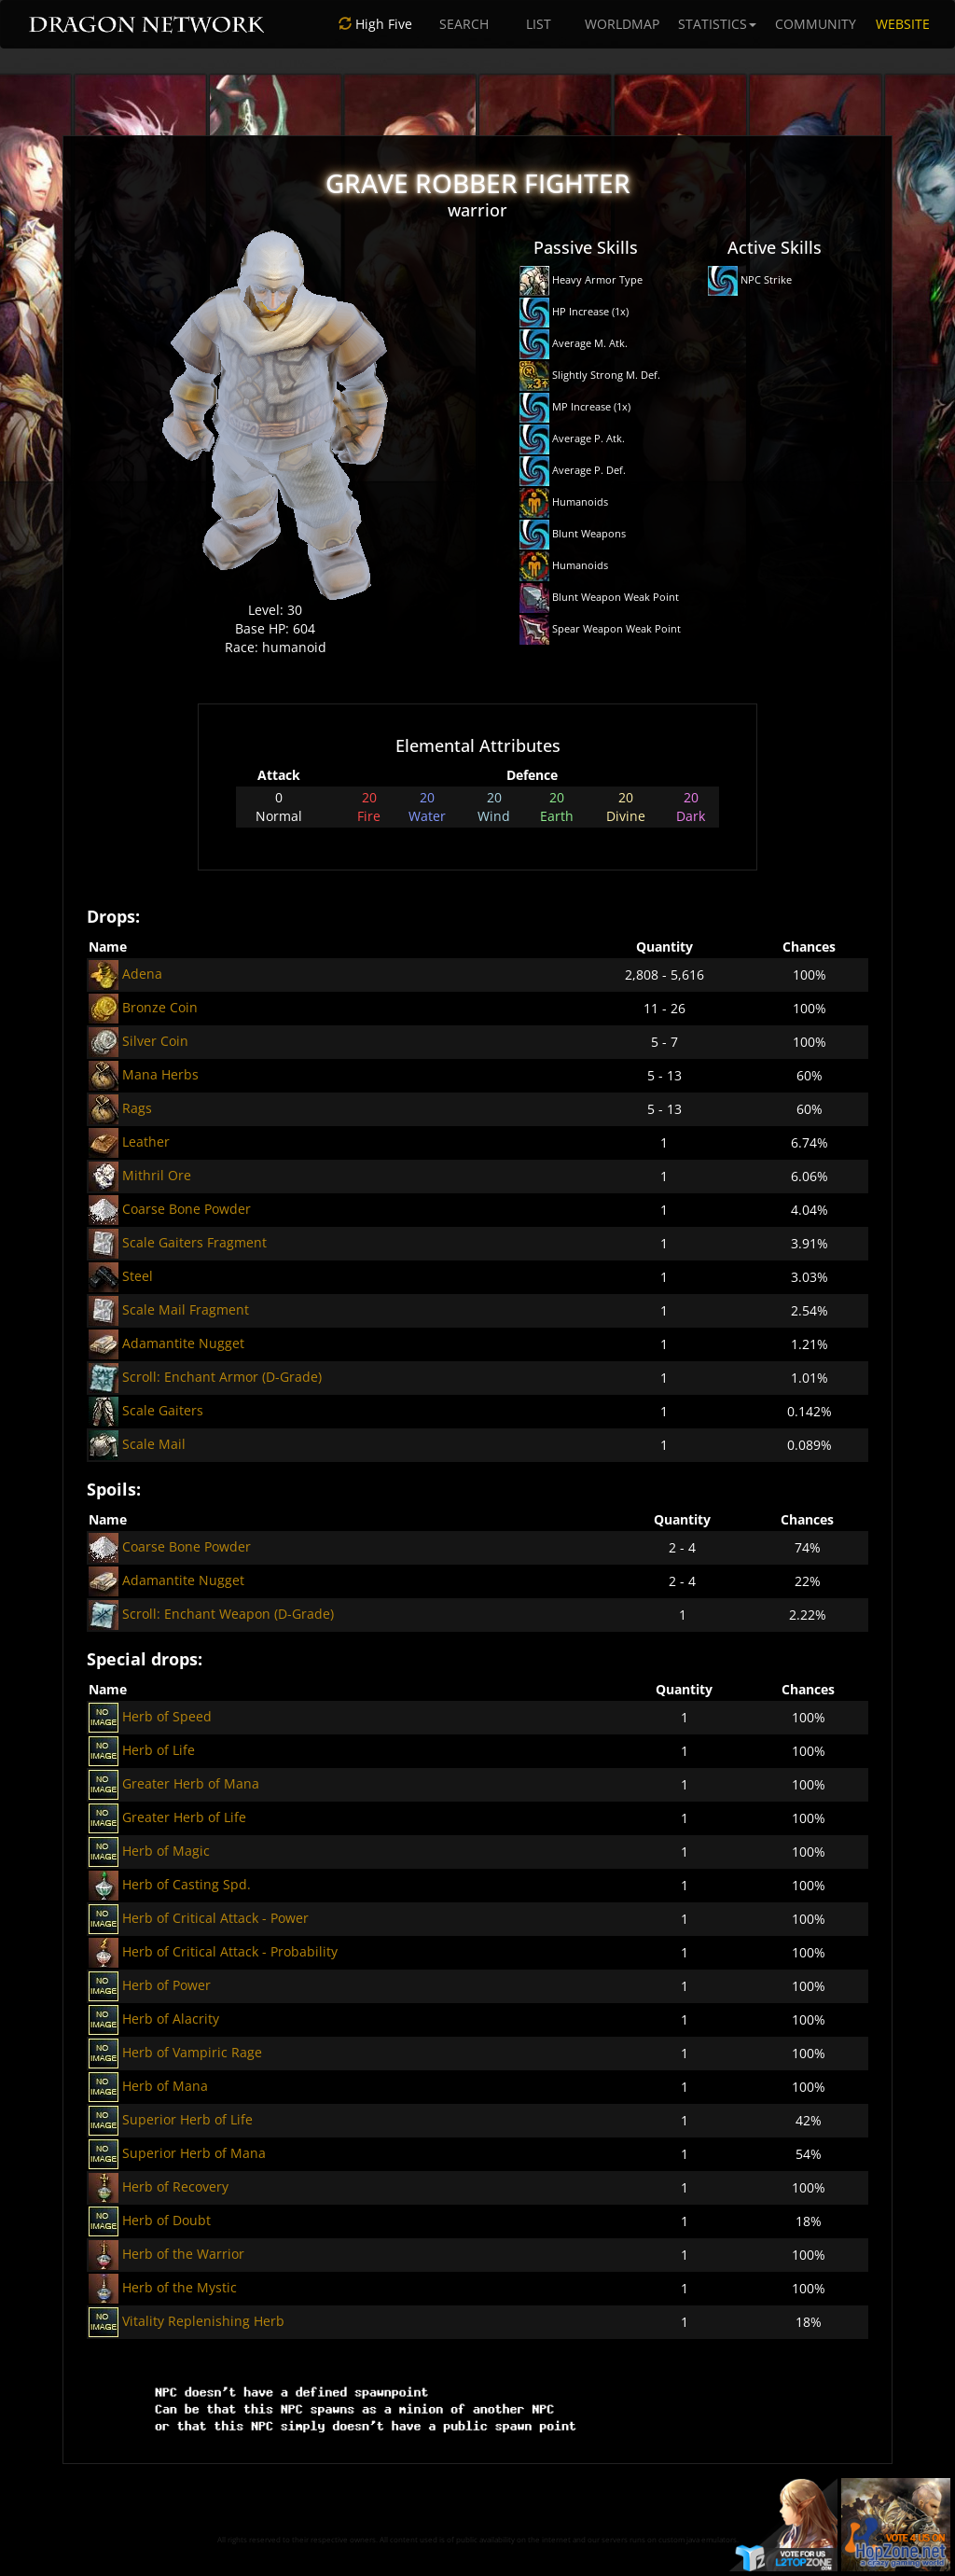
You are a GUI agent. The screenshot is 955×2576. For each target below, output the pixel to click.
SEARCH (464, 24)
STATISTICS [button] (717, 24)
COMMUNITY (815, 24)
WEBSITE (903, 24)
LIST (538, 24)
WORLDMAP (622, 24)
